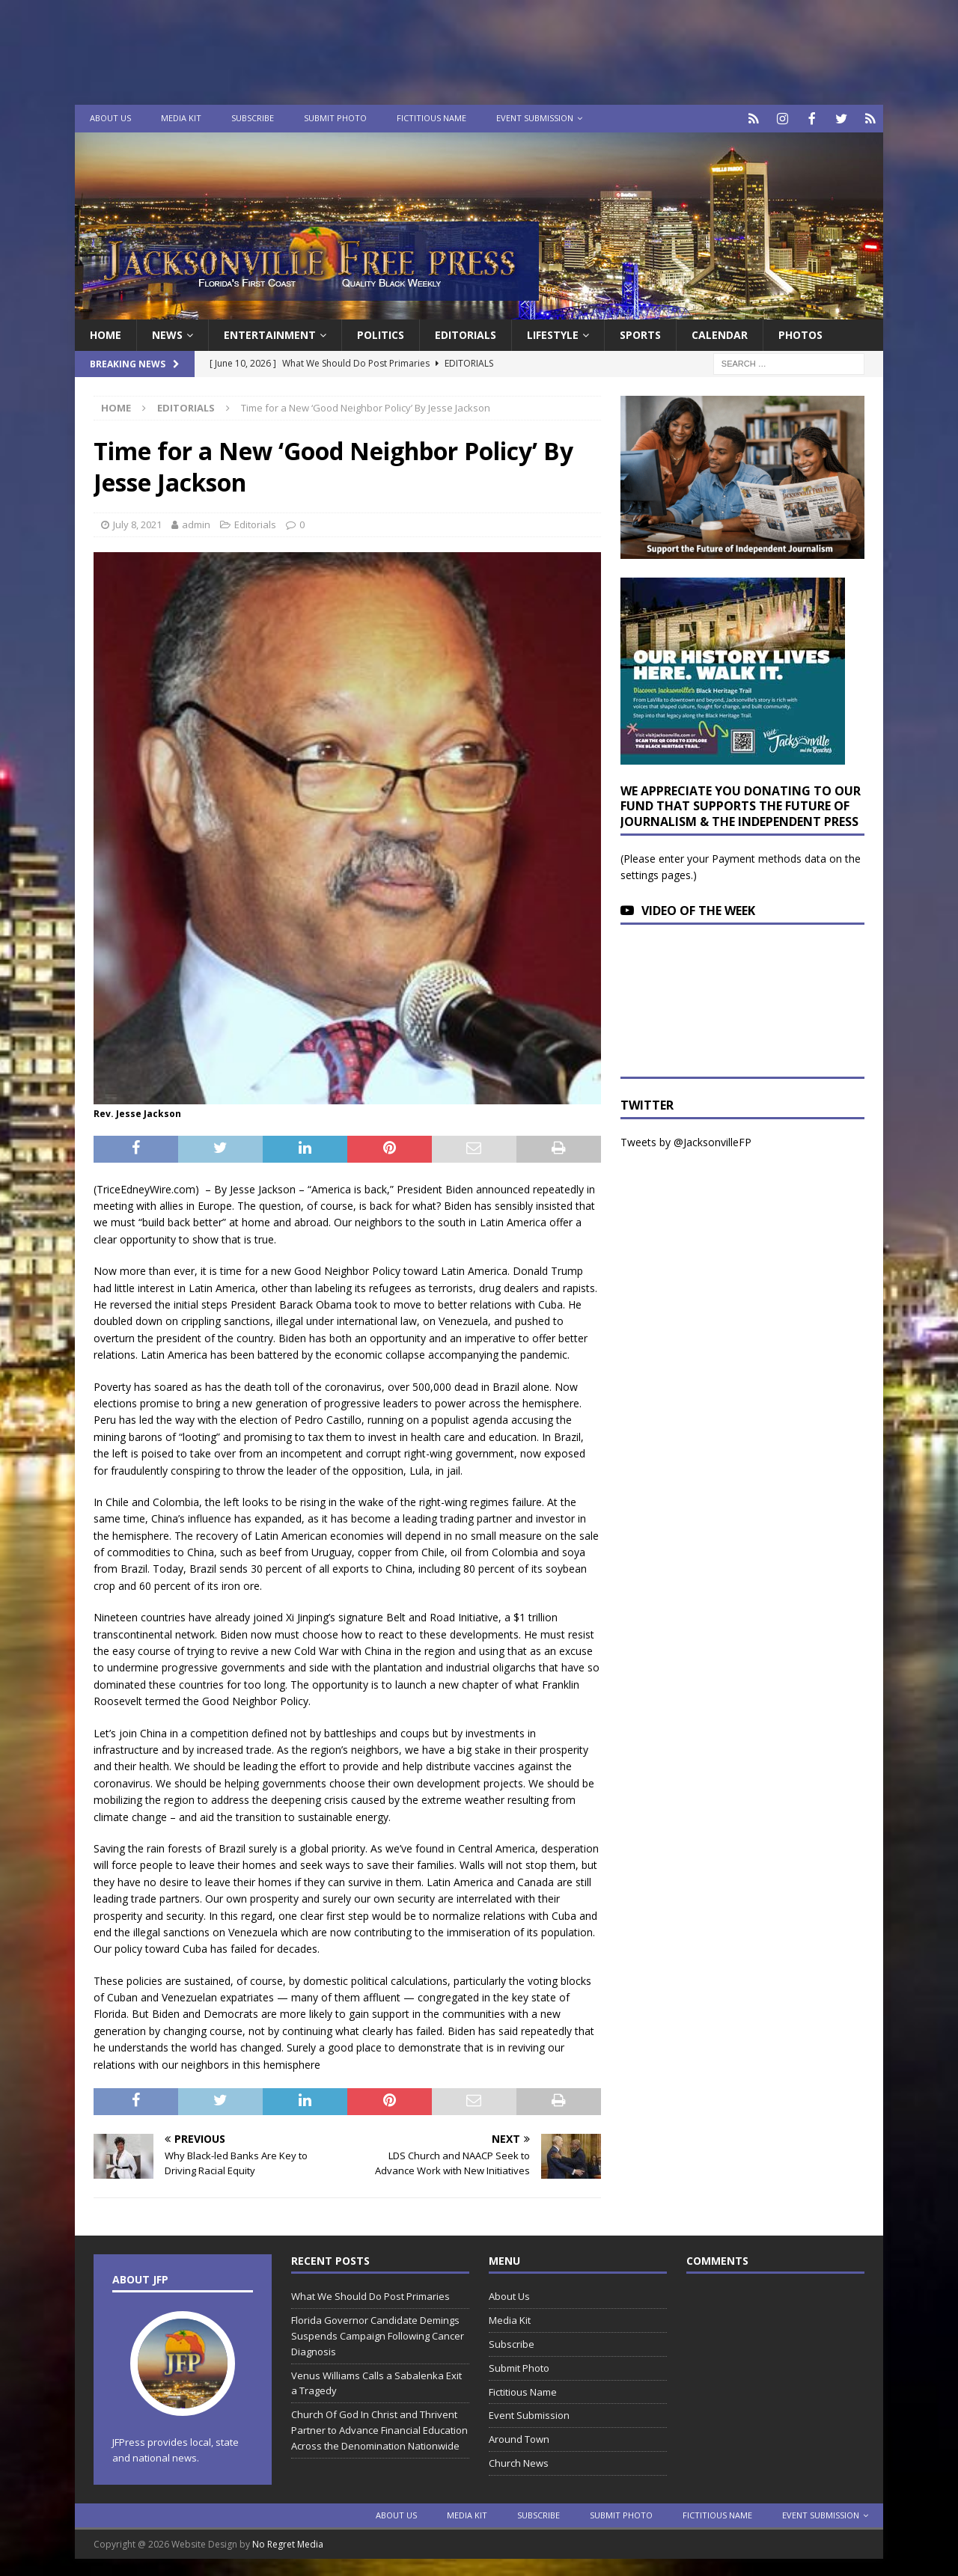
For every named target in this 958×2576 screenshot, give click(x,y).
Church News (519, 2461)
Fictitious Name (431, 117)
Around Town (519, 2437)
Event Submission (534, 117)
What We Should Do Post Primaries (370, 2294)
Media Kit (181, 117)
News (167, 333)
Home (105, 333)
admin (196, 523)
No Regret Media (287, 2542)
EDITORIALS (465, 333)
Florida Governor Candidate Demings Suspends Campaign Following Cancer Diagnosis (377, 2334)
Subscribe (252, 117)
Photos (800, 333)
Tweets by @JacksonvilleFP (685, 1140)
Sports (640, 333)
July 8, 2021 (137, 523)
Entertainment (270, 333)
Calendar (720, 333)
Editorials (255, 523)
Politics (380, 333)
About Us (110, 117)
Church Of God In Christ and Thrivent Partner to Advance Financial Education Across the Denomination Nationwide (379, 2428)
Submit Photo (335, 117)
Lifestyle (553, 333)
